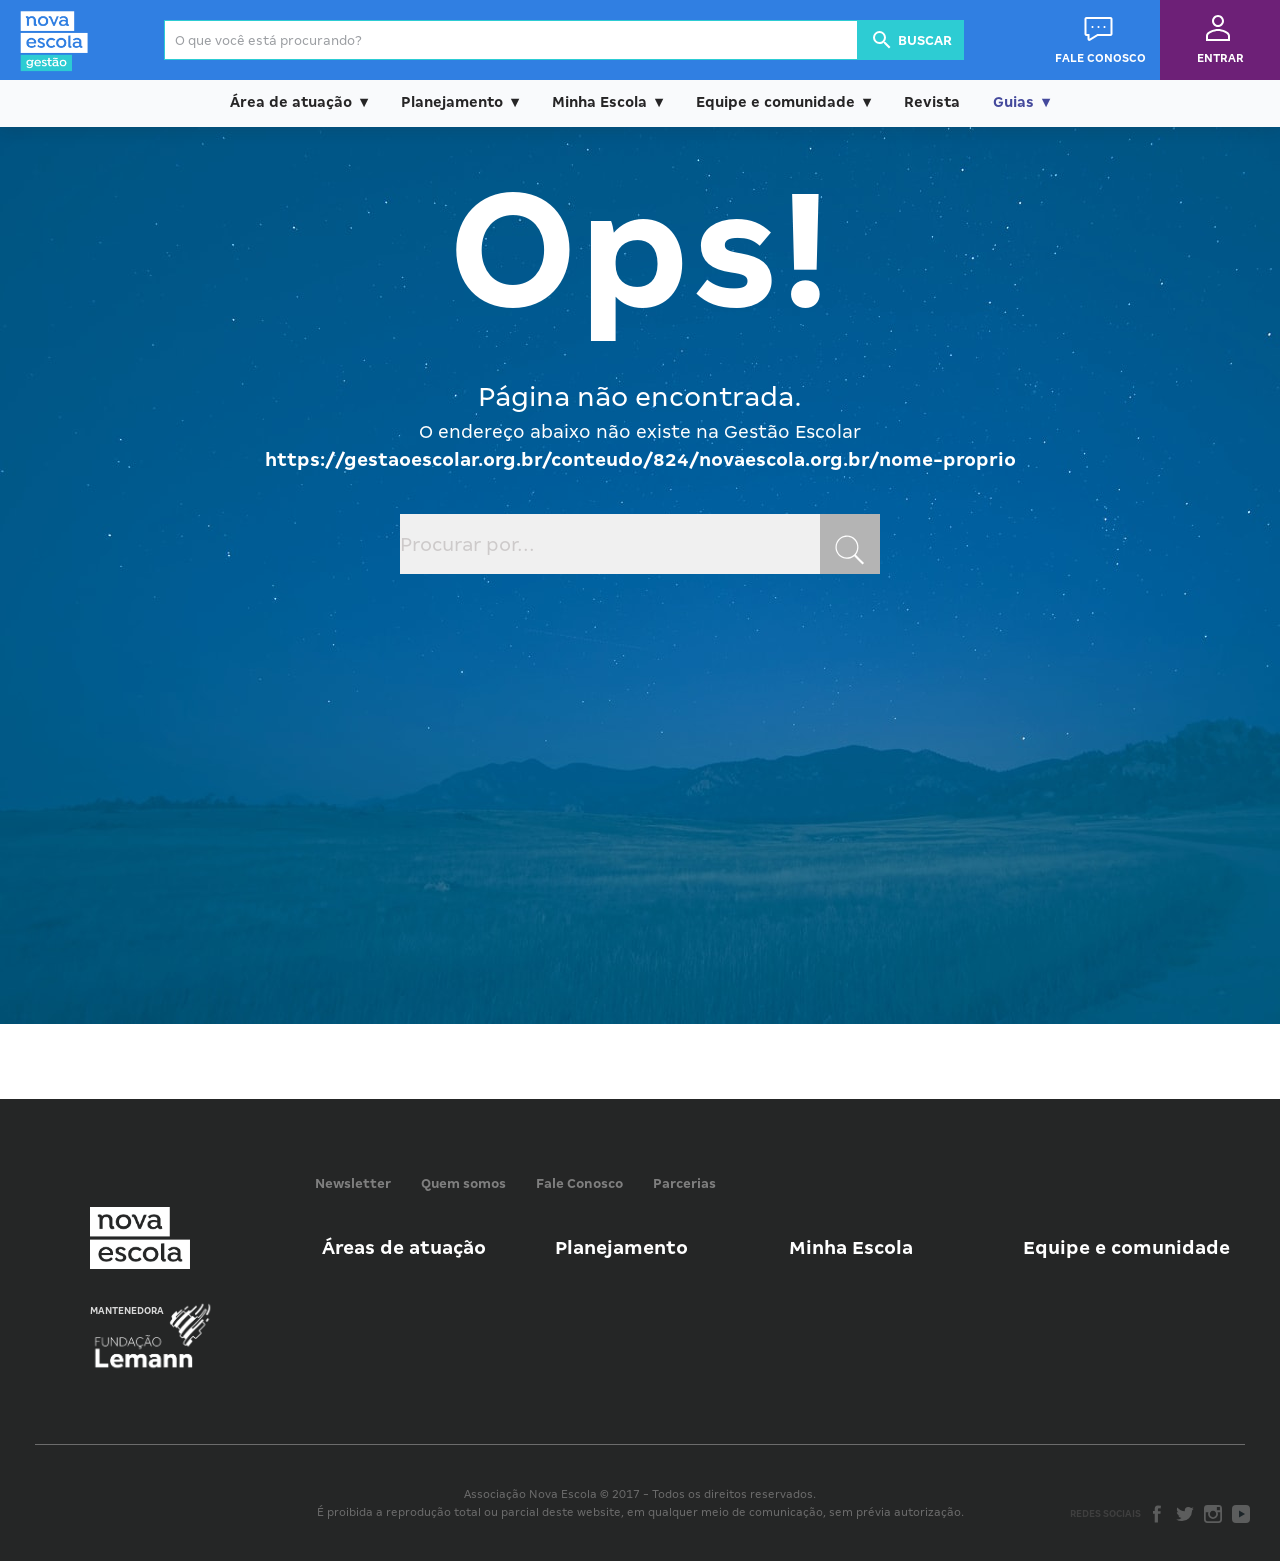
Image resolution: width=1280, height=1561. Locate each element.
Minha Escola (599, 102)
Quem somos (463, 1183)
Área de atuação (291, 102)
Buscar (911, 40)
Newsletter (353, 1183)
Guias (1013, 102)
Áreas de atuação (404, 1247)
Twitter (1185, 1514)
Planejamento (452, 102)
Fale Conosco (579, 1183)
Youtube (1241, 1514)
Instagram (1213, 1514)
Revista (932, 102)
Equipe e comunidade (775, 102)
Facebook (1157, 1514)
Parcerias (684, 1183)
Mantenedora (127, 1311)
